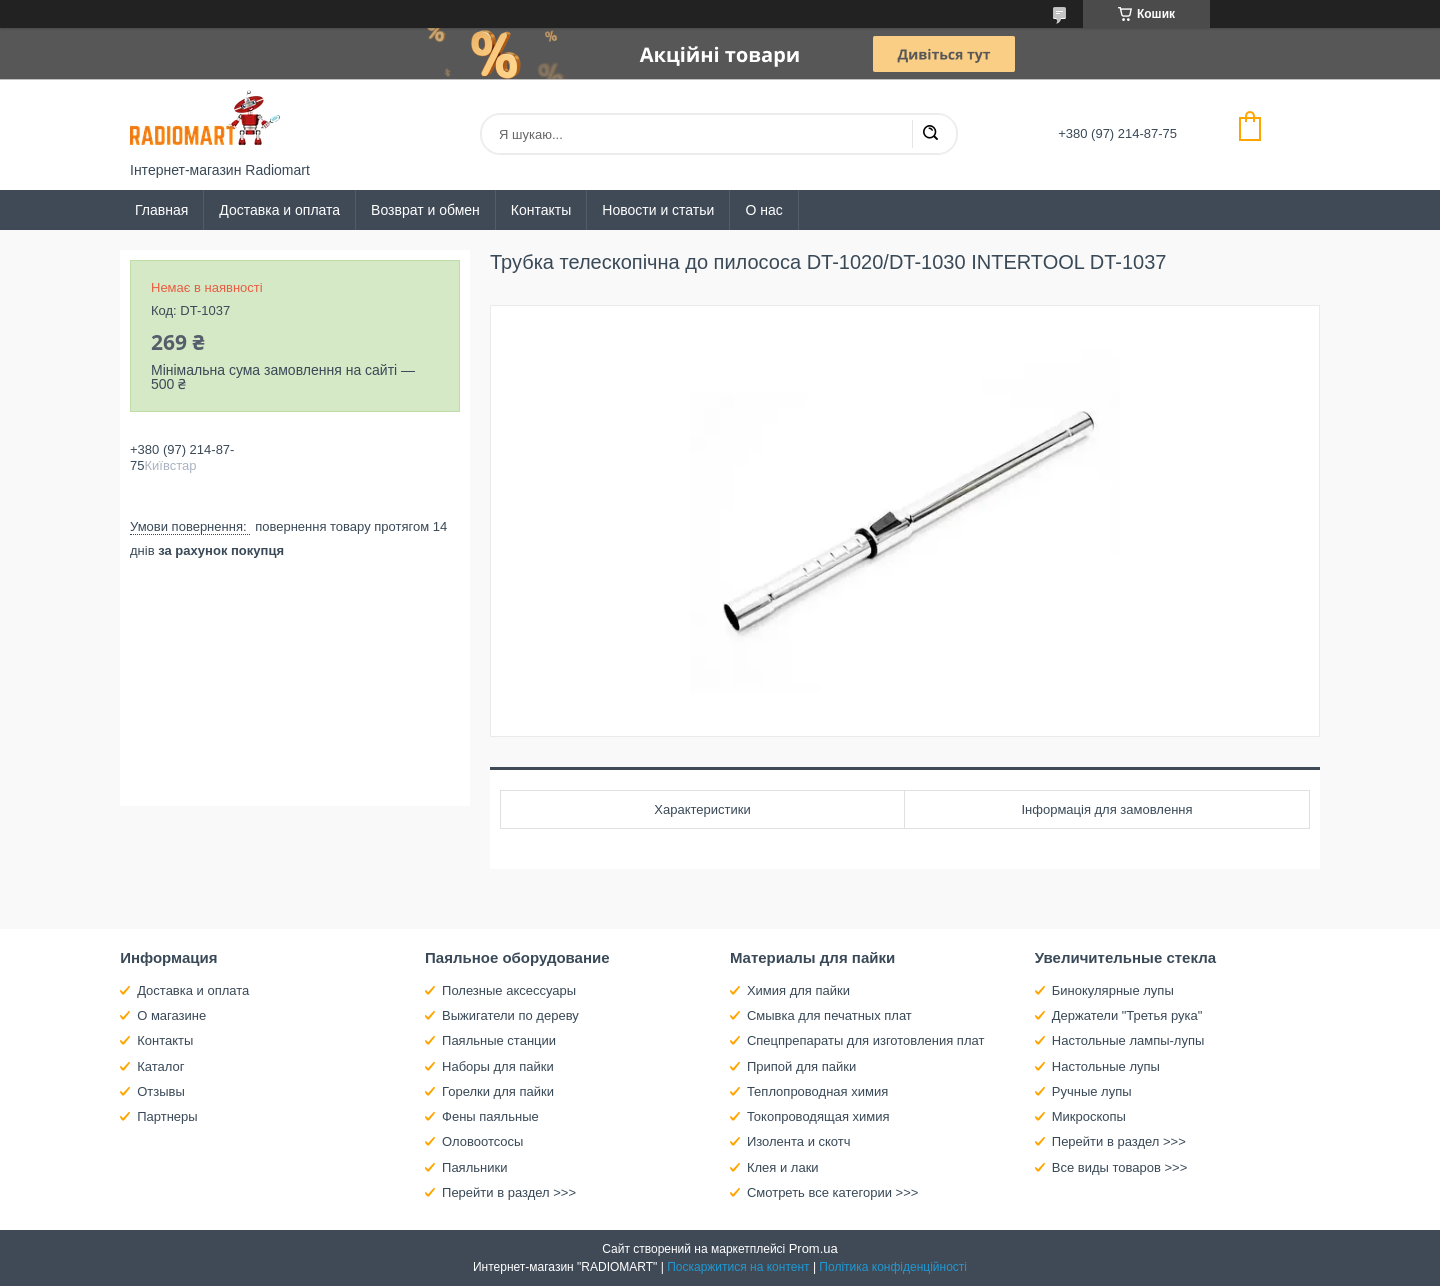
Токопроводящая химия (818, 1116)
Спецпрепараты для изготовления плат (865, 1040)
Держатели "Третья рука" (1127, 1015)
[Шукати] (930, 134)
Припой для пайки (801, 1066)
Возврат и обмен (425, 210)
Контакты (541, 210)
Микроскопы (1089, 1116)
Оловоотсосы (482, 1141)
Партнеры (167, 1116)
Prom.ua (813, 1248)
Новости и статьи (658, 210)
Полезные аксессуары (509, 990)
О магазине (171, 1015)
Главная (161, 210)
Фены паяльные (490, 1116)
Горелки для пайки (498, 1091)
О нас (763, 210)
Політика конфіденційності (893, 1267)
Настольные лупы (1106, 1066)
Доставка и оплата (279, 210)
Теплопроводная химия (817, 1091)
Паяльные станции (499, 1040)
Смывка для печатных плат (829, 1015)
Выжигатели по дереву (510, 1015)
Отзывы (161, 1091)
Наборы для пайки (498, 1066)
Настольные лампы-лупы (1128, 1040)
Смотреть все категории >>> (832, 1192)
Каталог (160, 1066)
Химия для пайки (798, 990)
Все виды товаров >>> (1120, 1167)
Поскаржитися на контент (738, 1267)
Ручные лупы (1092, 1091)
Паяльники (474, 1167)
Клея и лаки (783, 1167)
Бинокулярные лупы (1113, 990)
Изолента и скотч (799, 1141)
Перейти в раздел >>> (509, 1192)
